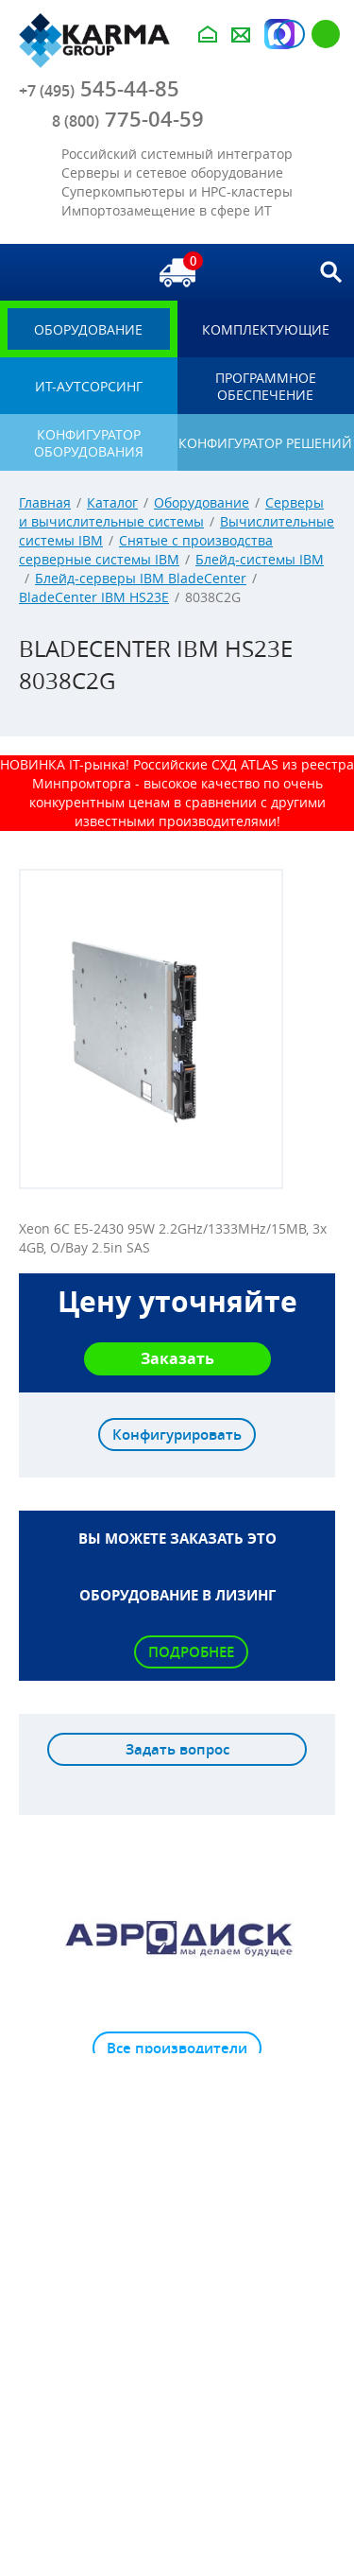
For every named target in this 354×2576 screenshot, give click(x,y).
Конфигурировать (177, 1434)
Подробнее (191, 1652)
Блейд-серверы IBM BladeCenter (140, 578)
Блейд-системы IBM (259, 559)
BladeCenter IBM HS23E (94, 597)
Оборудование (201, 502)
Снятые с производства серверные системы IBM (146, 549)
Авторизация (291, 34)
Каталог (112, 502)
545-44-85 (99, 88)
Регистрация (326, 34)
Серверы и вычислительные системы (171, 511)
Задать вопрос (177, 1749)
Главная (45, 502)
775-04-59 (128, 119)
